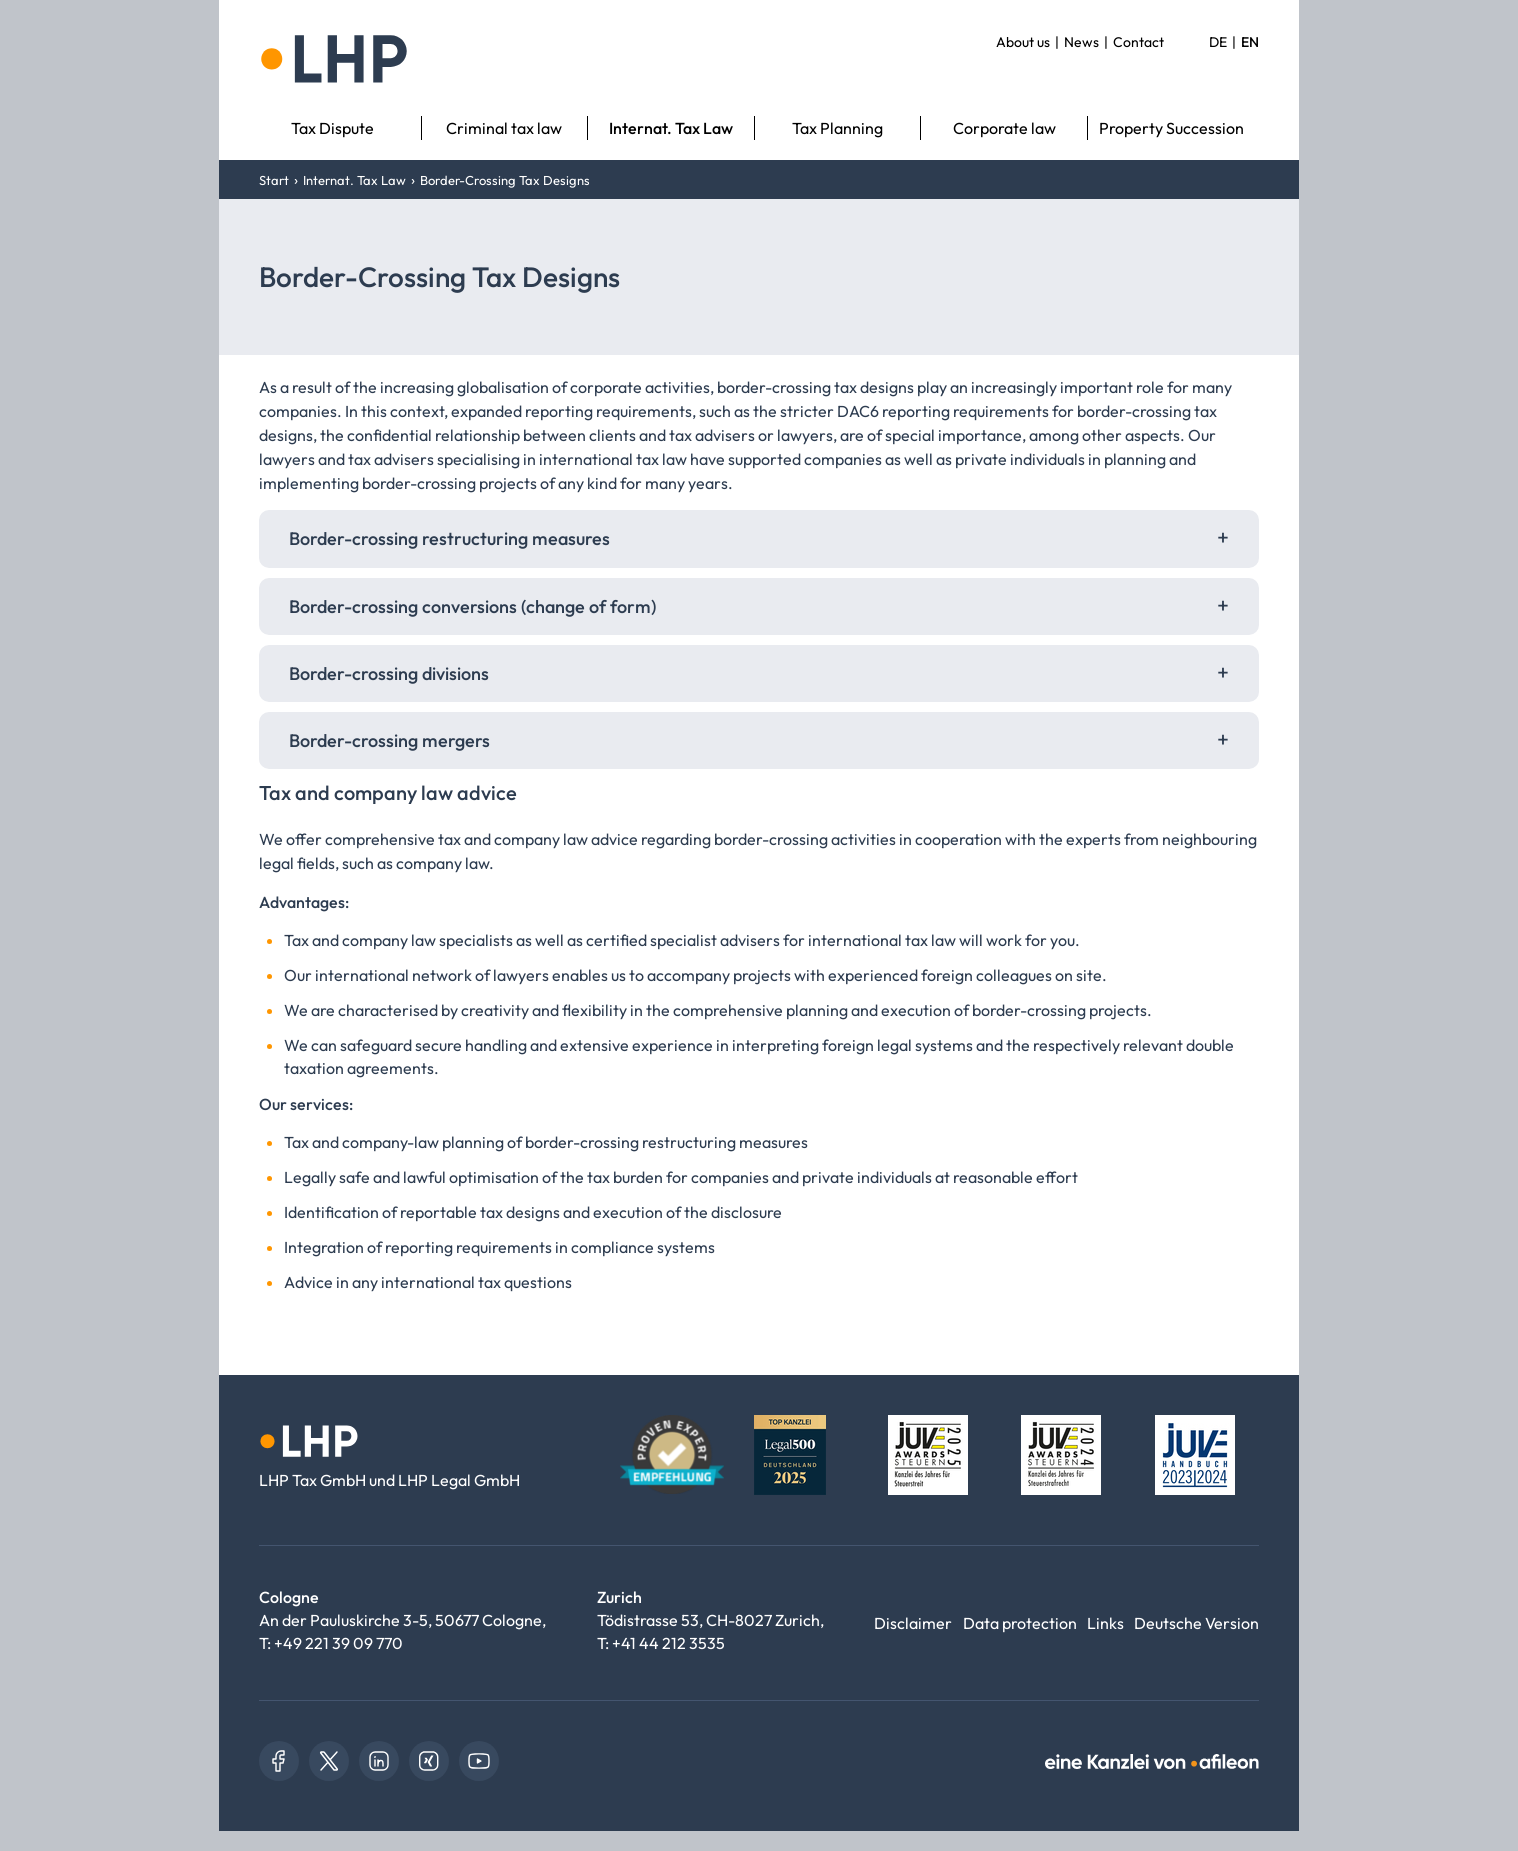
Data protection (1020, 1623)
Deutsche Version (1196, 1623)
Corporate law (1004, 128)
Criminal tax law (504, 128)
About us (1023, 42)
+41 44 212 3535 (668, 1643)
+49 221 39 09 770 (338, 1643)
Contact (1138, 42)
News (1081, 42)
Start (274, 180)
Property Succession (1171, 128)
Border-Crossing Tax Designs (505, 180)
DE (1218, 42)
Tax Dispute (332, 128)
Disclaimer (913, 1623)
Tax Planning (837, 128)
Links (1105, 1623)
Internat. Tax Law (671, 128)
